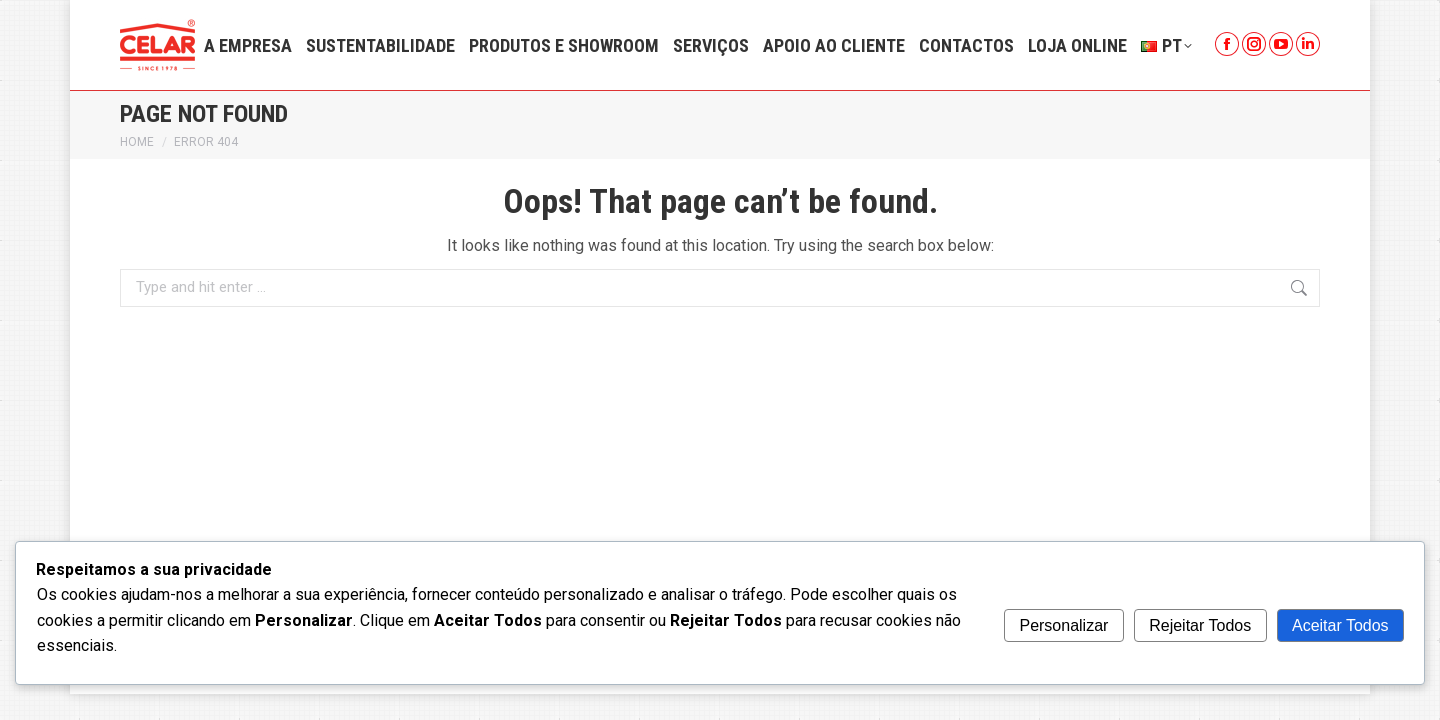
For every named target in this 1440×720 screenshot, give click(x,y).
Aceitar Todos (1340, 625)
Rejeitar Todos (1200, 625)
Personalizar (1063, 625)
